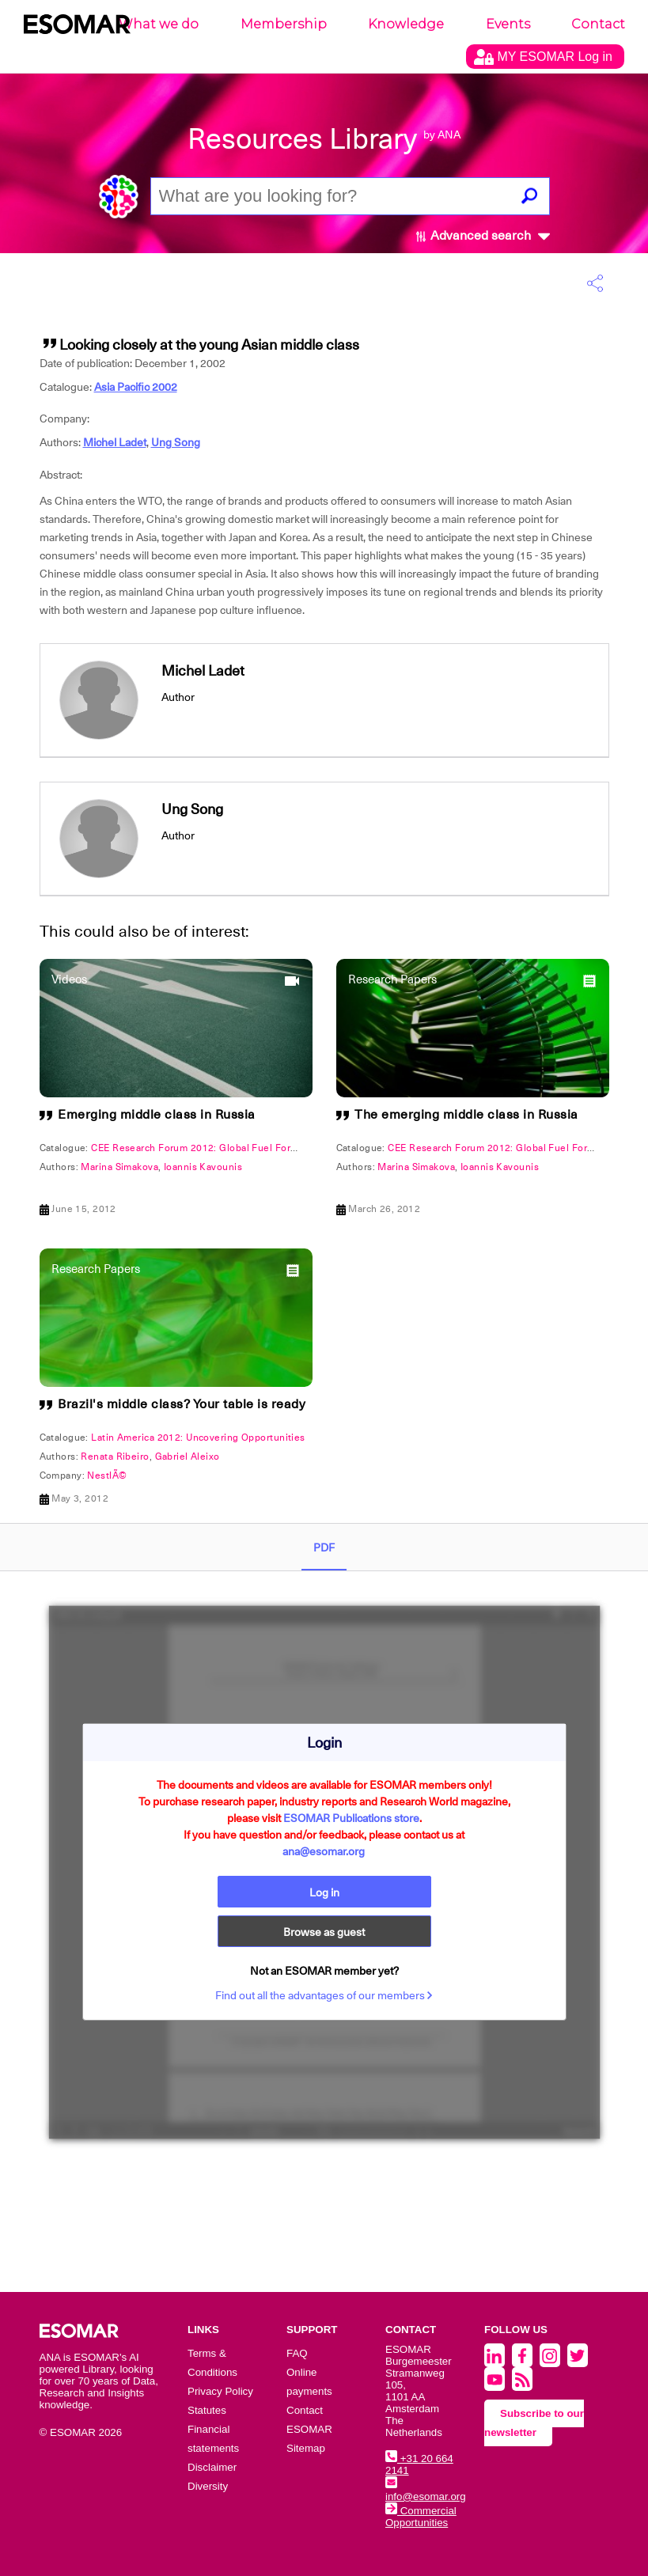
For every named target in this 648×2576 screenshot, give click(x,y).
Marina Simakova (119, 1167)
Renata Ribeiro (115, 1456)
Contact (598, 24)
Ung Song (175, 442)
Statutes (207, 2410)
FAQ (297, 2353)
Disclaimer (212, 2467)
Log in (324, 1892)
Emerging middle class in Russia (157, 1115)
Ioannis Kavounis (203, 1167)
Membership (284, 24)
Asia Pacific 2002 (135, 387)
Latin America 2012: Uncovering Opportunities (198, 1437)
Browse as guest (324, 1932)
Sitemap (305, 2448)
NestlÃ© (107, 1475)
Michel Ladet (114, 442)
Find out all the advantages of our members (324, 1995)
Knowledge (406, 24)
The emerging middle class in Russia (466, 1115)
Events (508, 24)
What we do (159, 24)
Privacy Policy (220, 2391)
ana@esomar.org (323, 1851)
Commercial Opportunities (421, 2517)
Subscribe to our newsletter (534, 2422)
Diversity (208, 2486)
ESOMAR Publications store (351, 1818)
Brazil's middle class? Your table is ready (181, 1404)
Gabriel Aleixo (187, 1456)
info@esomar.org (425, 2490)
